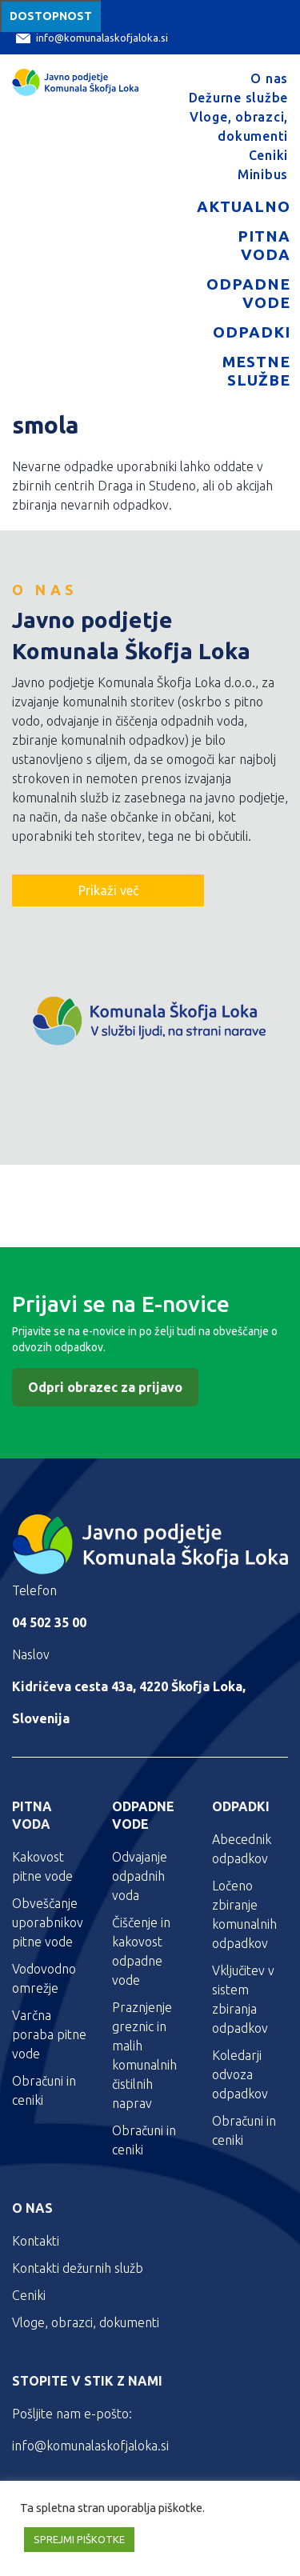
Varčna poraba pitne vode (49, 2034)
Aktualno (243, 206)
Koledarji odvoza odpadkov (240, 2074)
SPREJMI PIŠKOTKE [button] (79, 2539)
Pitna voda (264, 245)
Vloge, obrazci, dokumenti (85, 2322)
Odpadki (251, 332)
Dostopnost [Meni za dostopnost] (51, 16)
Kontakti (35, 2241)
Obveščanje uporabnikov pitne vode (47, 1922)
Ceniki (269, 155)
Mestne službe (256, 371)
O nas (269, 78)
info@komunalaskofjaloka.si (92, 38)
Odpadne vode (248, 293)
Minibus (263, 174)
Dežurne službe (239, 97)
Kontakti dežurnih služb (77, 2268)
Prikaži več (108, 890)
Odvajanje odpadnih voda (139, 1876)
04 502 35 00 (49, 1622)
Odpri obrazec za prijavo (105, 1387)
